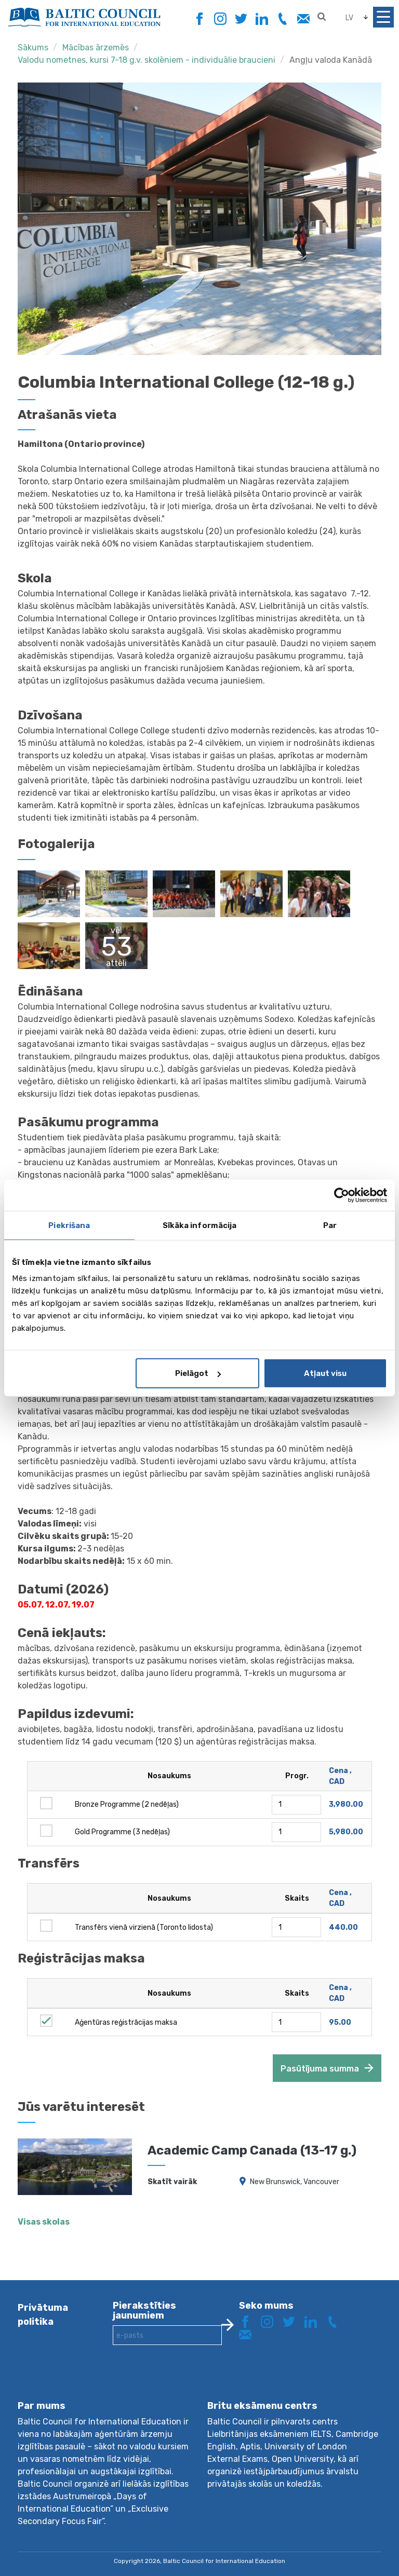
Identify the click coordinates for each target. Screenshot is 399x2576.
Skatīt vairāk (172, 2181)
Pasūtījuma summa (320, 2069)
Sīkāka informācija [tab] (200, 1225)
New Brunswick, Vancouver (294, 2181)
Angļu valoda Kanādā (330, 60)
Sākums (33, 47)
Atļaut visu (325, 1373)
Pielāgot (198, 1373)
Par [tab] (330, 1225)
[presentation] (192, 2381)
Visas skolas (44, 2222)
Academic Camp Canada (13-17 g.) (252, 2150)
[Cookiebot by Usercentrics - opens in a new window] (341, 1195)
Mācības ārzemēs (95, 47)
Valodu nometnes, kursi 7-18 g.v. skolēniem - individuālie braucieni (146, 60)
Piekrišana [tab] (69, 1225)
